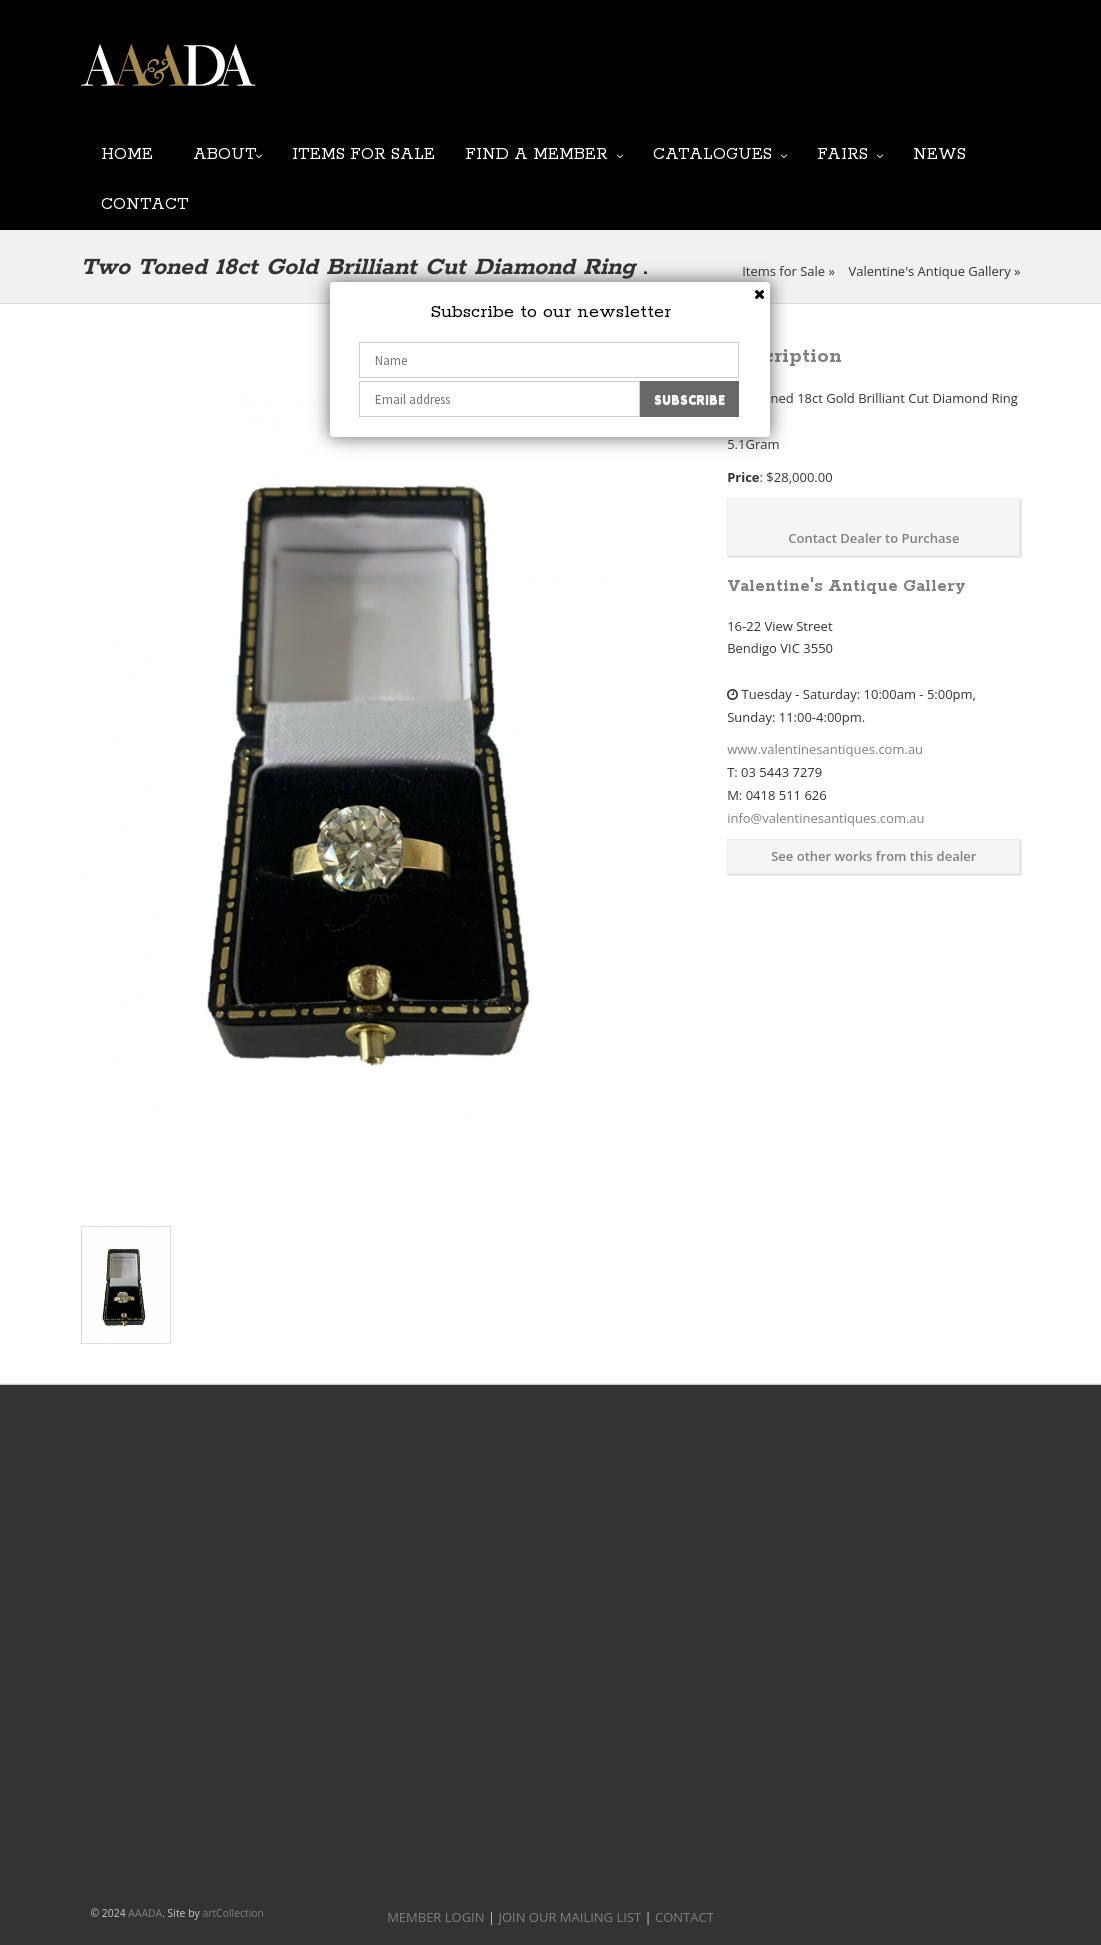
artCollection (233, 1913)
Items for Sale (363, 152)
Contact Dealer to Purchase (873, 538)
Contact (145, 202)
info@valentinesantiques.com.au (825, 818)
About (225, 152)
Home (127, 152)
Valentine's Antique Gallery (929, 271)
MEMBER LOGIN (435, 1917)
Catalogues (712, 152)
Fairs (842, 152)
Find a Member (536, 152)
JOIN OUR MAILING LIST (531, 80)
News (939, 152)
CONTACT (684, 1917)
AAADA (145, 1913)
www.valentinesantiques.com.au (825, 749)
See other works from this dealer (873, 856)
